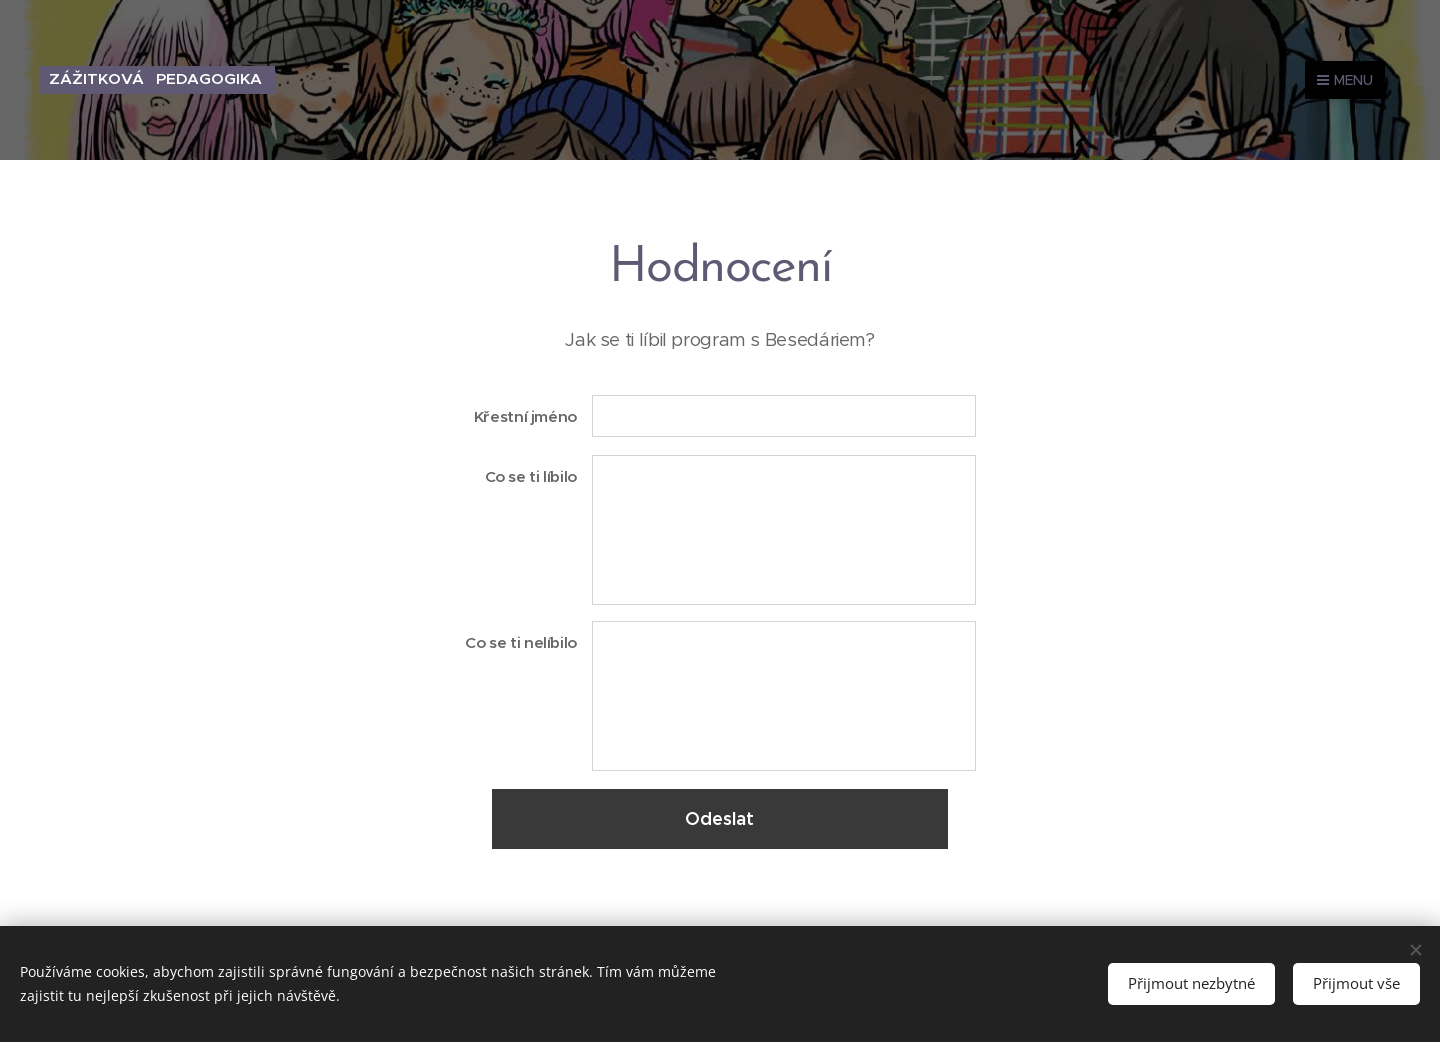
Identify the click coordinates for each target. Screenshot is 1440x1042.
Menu (1345, 80)
